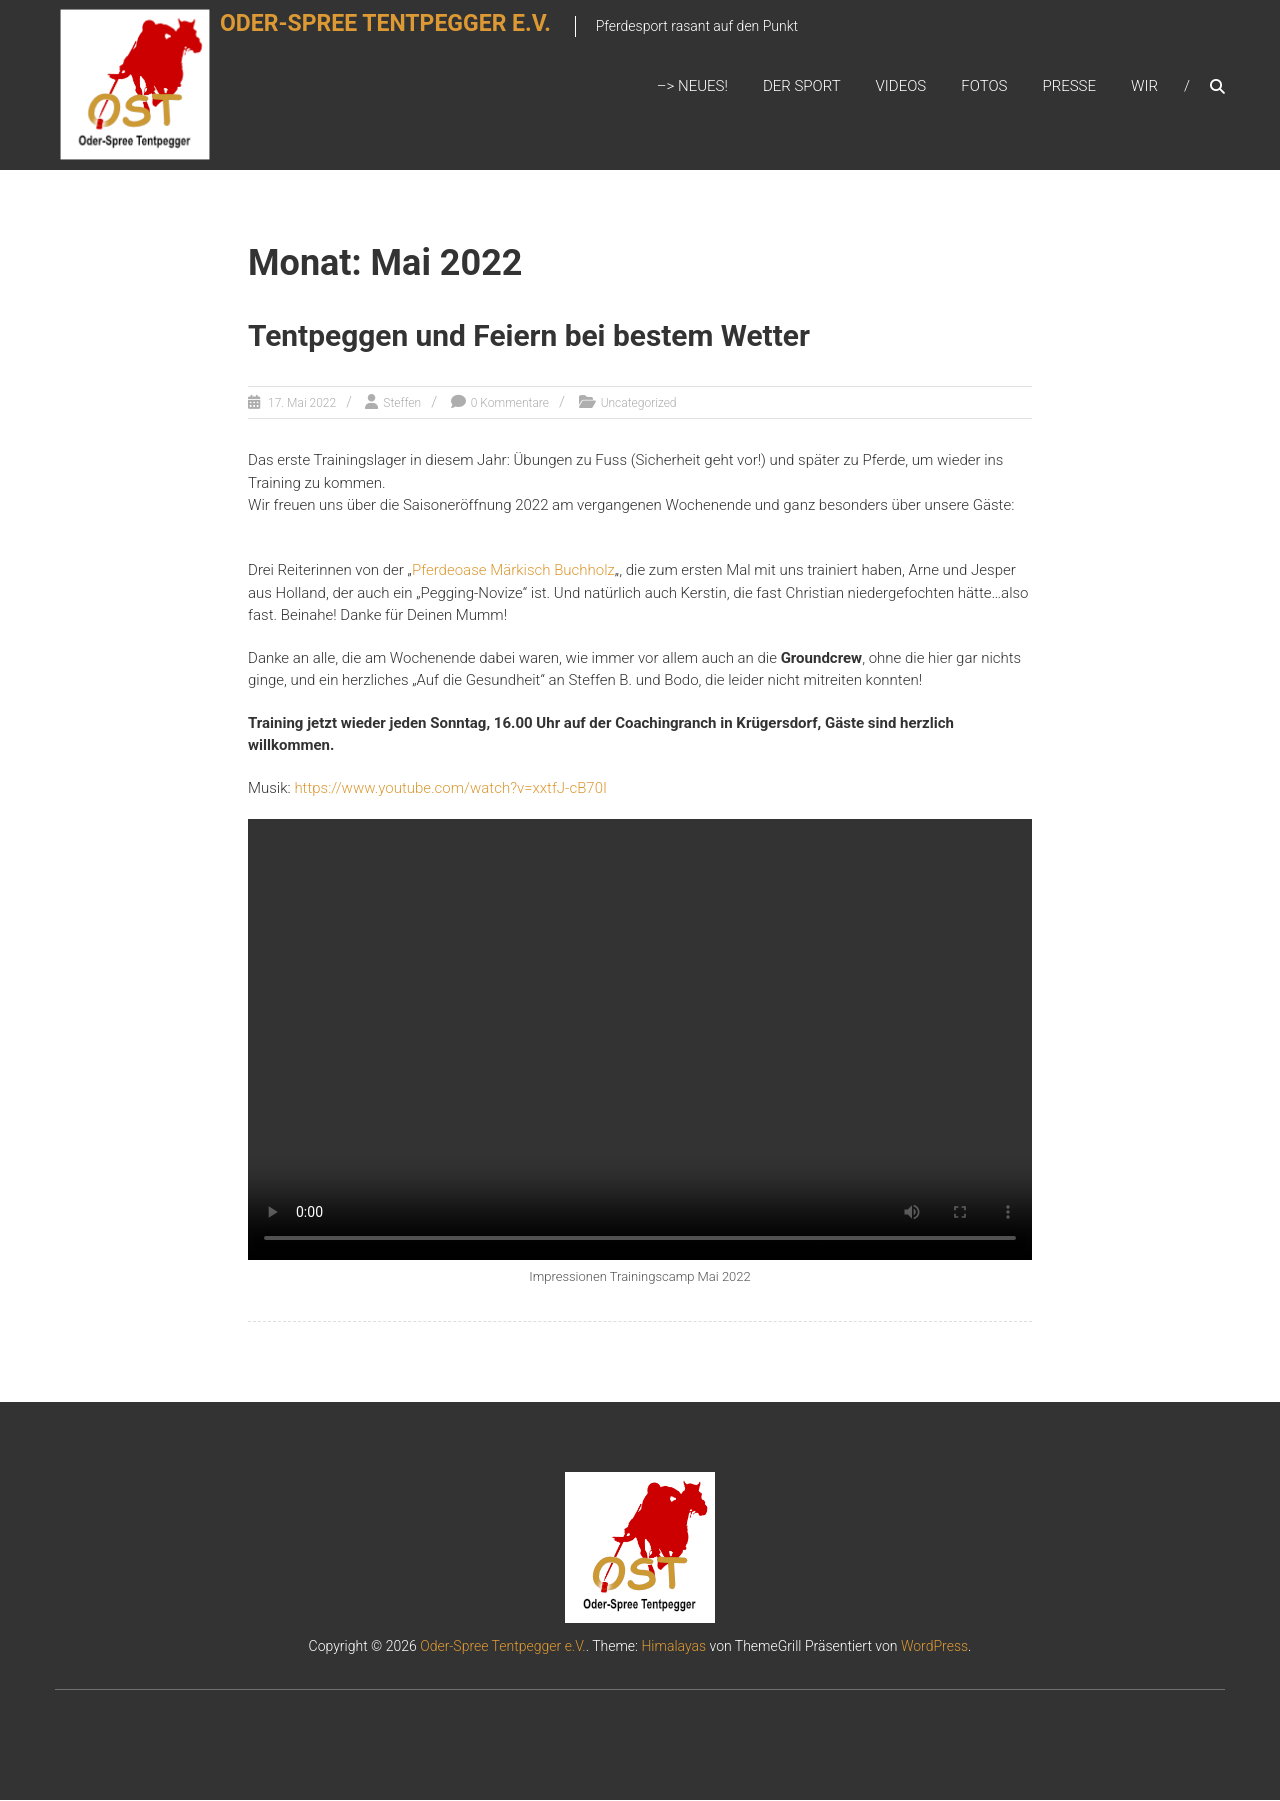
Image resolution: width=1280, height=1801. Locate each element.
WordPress (934, 1647)
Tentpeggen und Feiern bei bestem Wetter (530, 337)
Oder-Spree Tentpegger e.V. (410, 36)
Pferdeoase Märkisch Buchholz (513, 571)
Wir (1144, 87)
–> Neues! (692, 87)
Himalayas (673, 1647)
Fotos (984, 87)
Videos (901, 87)
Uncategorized (639, 404)
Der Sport (802, 87)
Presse (1069, 87)
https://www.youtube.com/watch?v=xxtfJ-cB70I (450, 788)
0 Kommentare (510, 404)
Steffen (402, 404)
